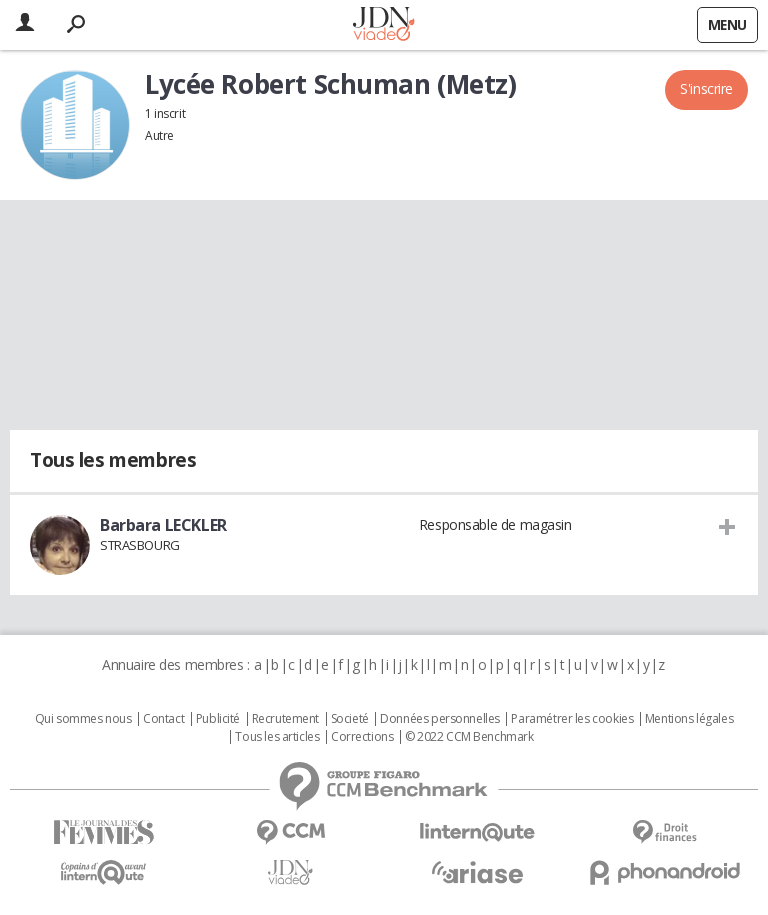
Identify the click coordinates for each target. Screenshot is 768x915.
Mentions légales (689, 719)
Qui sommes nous (83, 719)
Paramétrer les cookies (572, 719)
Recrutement (285, 719)
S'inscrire (706, 88)
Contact (163, 719)
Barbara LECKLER (163, 525)
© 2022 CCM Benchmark (469, 737)
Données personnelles (440, 719)
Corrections (362, 737)
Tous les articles (277, 737)
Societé (350, 719)
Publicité (218, 719)
